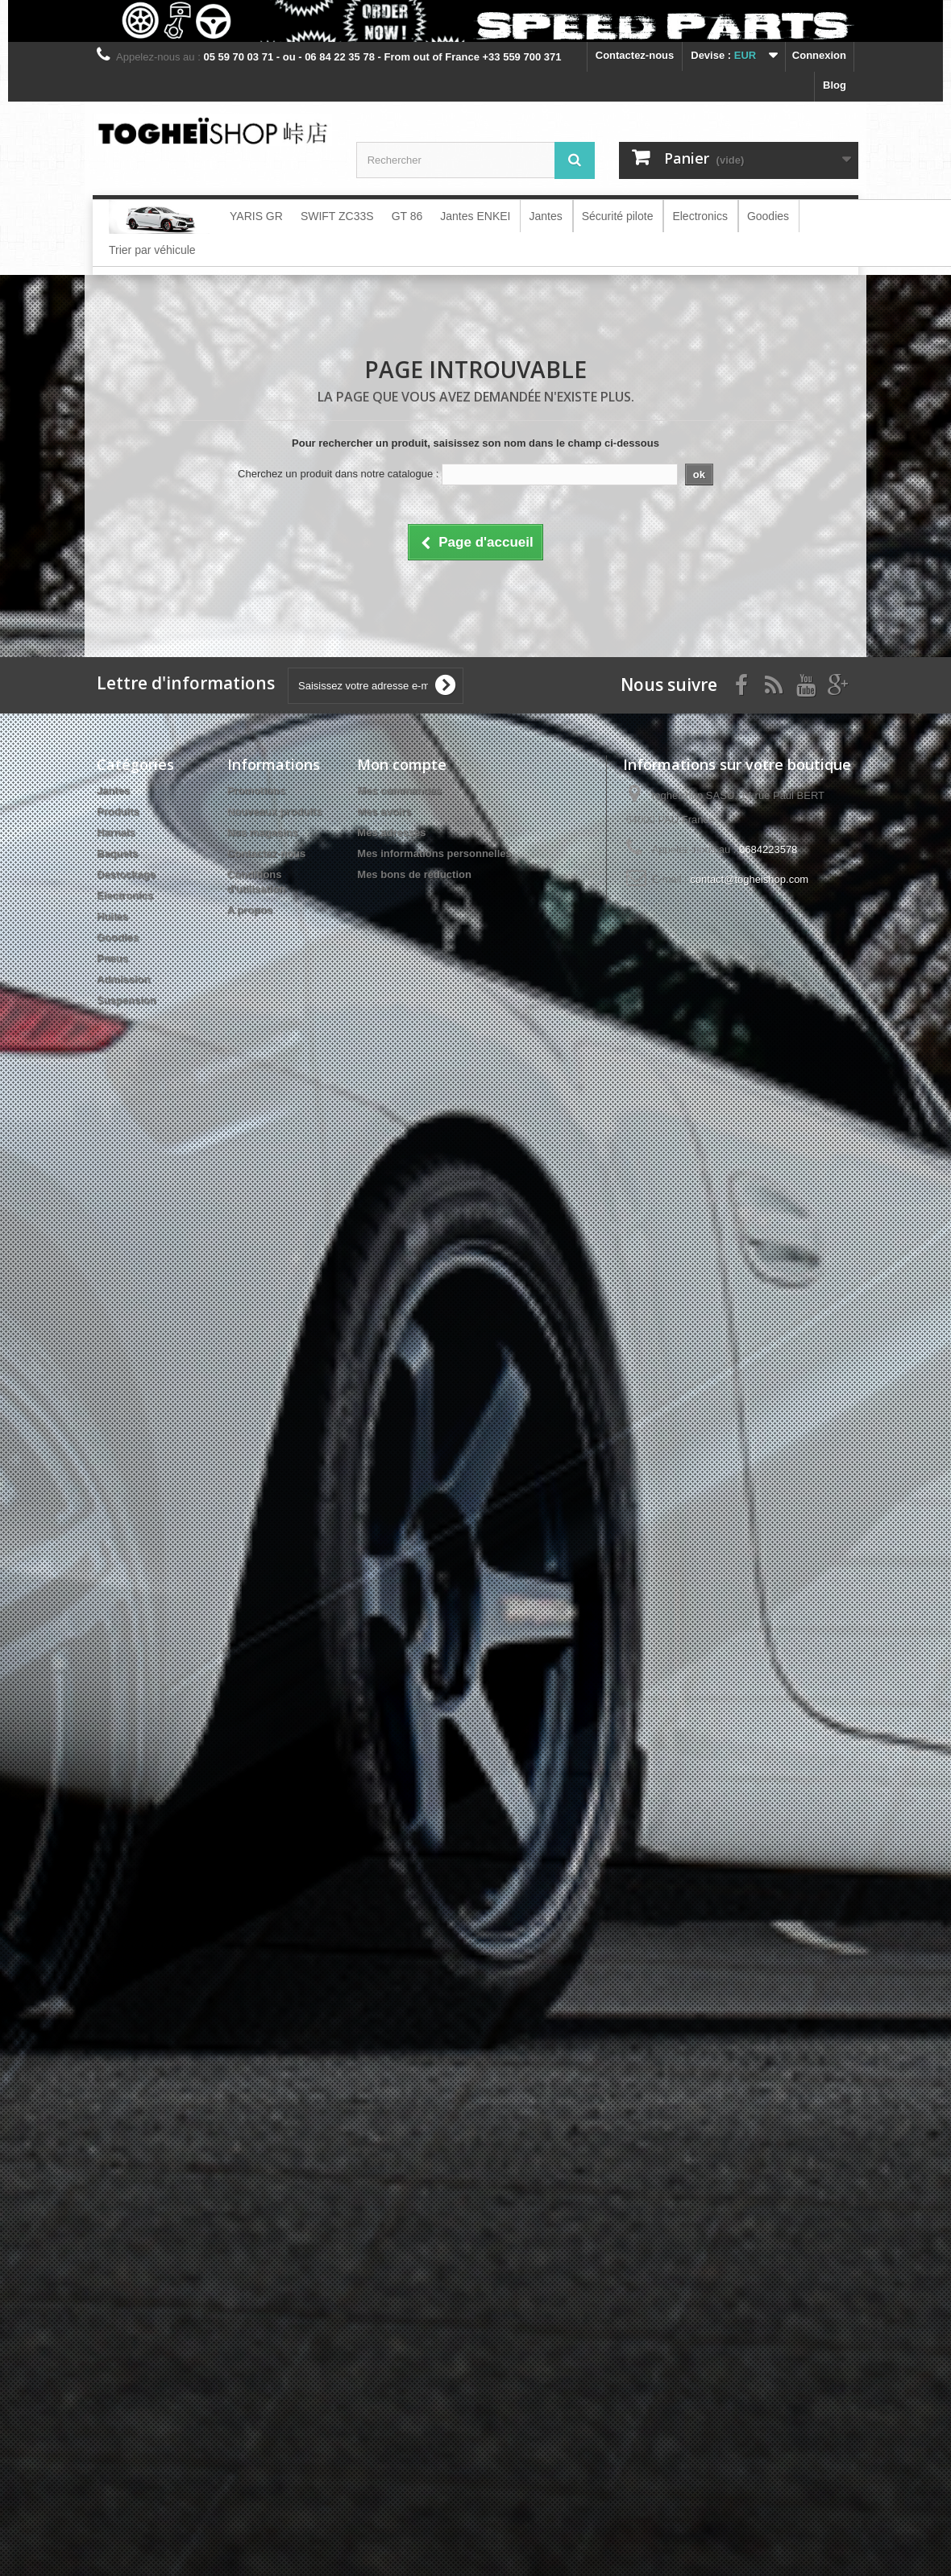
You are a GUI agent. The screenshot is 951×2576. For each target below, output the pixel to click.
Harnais (116, 832)
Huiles (112, 916)
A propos (250, 910)
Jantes (113, 790)
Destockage (126, 874)
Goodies (118, 937)
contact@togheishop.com (749, 879)
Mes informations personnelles (434, 853)
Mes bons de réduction (414, 874)
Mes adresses (391, 832)
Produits (118, 811)
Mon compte (401, 764)
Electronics (125, 895)
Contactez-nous (635, 55)
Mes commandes (399, 790)
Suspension (126, 1000)
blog (834, 85)
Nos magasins (262, 832)
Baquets (117, 853)
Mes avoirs (384, 811)
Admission (123, 979)
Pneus (112, 958)
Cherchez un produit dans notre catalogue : (338, 474)
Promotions (256, 790)
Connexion (819, 55)
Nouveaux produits (274, 811)
